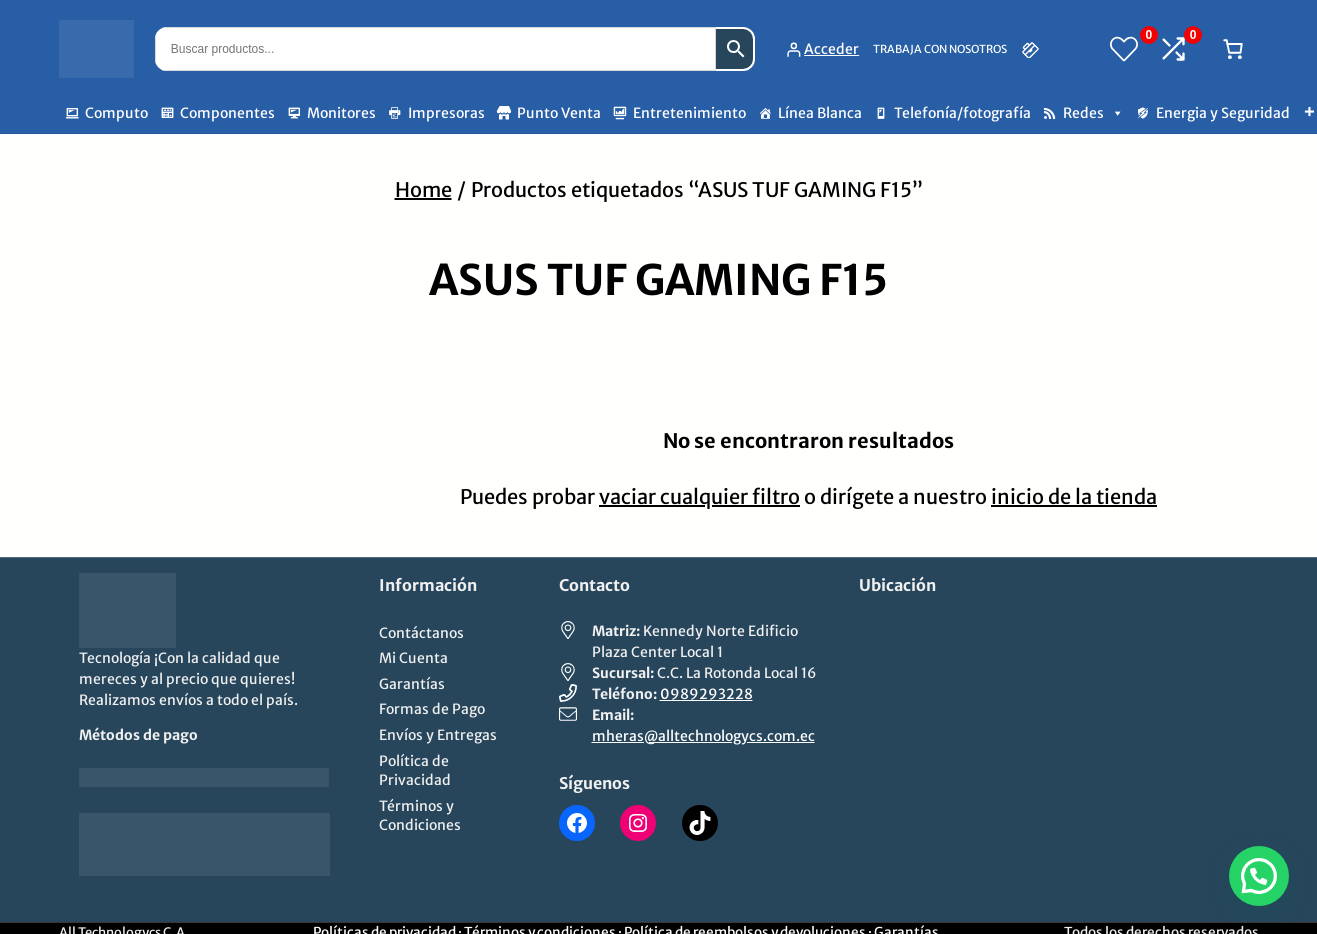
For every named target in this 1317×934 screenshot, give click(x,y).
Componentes (227, 113)
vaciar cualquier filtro (699, 496)
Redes (1093, 113)
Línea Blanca (820, 113)
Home (423, 189)
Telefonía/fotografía (962, 113)
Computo (116, 113)
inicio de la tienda (1074, 496)
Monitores (341, 113)
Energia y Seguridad (1223, 113)
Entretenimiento (689, 113)
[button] (1259, 876)
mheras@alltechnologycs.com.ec (703, 736)
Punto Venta (559, 113)
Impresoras (446, 113)
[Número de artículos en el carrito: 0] (1233, 49)
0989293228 (706, 694)
